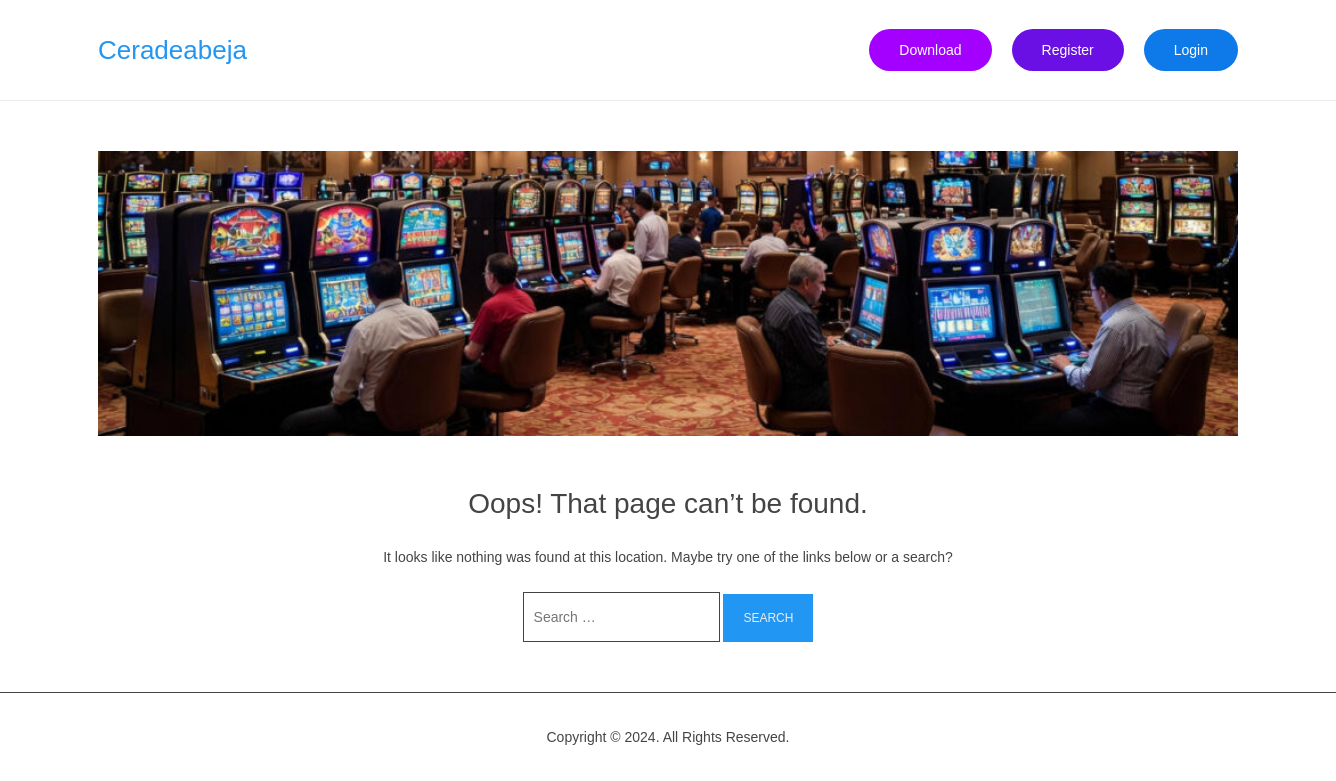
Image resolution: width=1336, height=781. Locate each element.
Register (1068, 50)
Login (1191, 50)
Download (930, 50)
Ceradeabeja (172, 50)
